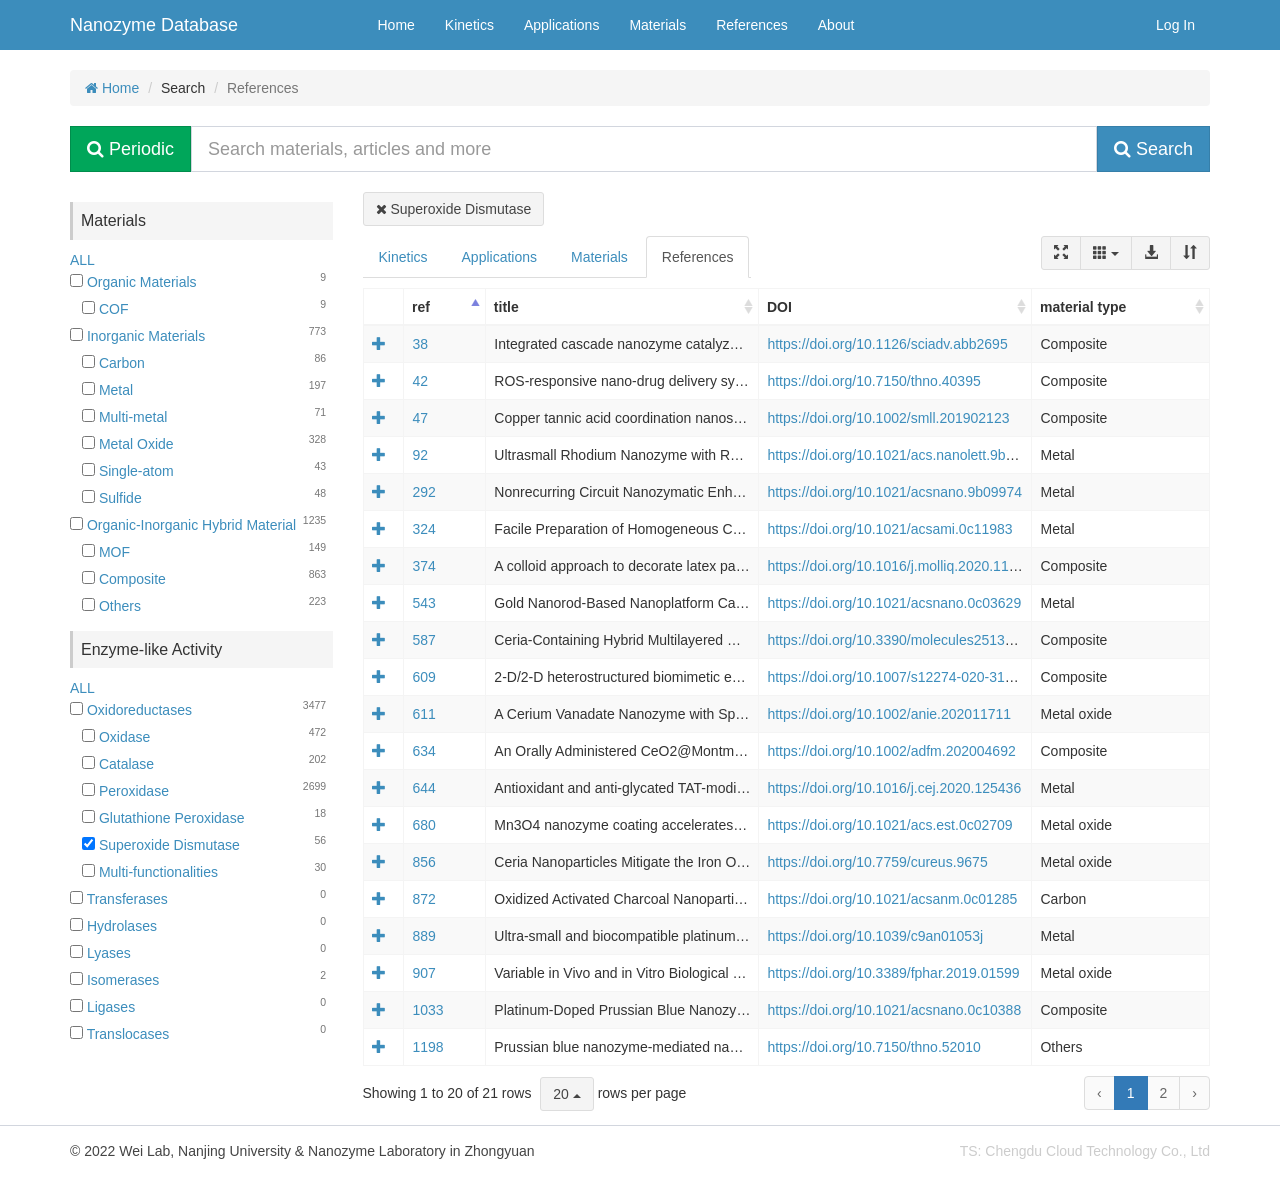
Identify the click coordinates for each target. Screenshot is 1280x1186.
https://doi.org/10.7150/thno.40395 (873, 381)
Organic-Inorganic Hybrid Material (183, 525)
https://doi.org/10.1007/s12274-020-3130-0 (899, 677)
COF (105, 309)
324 (423, 529)
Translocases (119, 1034)
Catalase (118, 764)
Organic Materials (133, 282)
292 (423, 492)
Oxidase (116, 737)
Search (1153, 149)
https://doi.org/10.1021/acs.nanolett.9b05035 (905, 455)
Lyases (100, 953)
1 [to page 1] (1131, 1093)
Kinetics (469, 25)
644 (423, 788)
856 (423, 862)
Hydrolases (113, 926)
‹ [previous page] (1099, 1093)
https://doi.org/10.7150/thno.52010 (873, 1047)
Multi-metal (124, 417)
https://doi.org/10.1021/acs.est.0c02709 (889, 825)
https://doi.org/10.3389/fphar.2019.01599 (893, 973)
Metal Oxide (128, 444)
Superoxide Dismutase (161, 845)
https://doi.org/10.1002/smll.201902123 (888, 418)
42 (420, 381)
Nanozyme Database (154, 25)
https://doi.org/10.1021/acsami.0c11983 (889, 529)
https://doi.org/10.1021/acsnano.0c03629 (894, 603)
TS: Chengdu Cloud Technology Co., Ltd (1085, 1151)
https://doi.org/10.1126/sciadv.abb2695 (887, 344)
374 (423, 566)
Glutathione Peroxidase (163, 818)
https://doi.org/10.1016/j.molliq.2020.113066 (903, 566)
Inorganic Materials (137, 336)
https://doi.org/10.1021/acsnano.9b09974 (894, 492)
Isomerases (114, 980)
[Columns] (1106, 253)
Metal (107, 390)
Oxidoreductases (131, 710)
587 (423, 640)
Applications (562, 25)
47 (420, 418)
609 (423, 677)
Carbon (113, 363)
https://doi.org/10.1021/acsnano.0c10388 (894, 1010)
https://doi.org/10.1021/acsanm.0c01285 (892, 899)
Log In (1175, 25)
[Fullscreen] (1061, 253)
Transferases (119, 899)
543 (423, 603)
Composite (124, 579)
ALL (82, 260)
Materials (657, 25)
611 (423, 714)
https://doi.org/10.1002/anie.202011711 (889, 714)
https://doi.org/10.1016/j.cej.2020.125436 (894, 788)
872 (423, 899)
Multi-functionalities (150, 872)
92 (420, 455)
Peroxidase (125, 791)
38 (420, 344)
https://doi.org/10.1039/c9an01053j (875, 936)
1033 (427, 1010)
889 (423, 936)
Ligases (102, 1007)
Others (111, 606)
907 (423, 973)
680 (423, 825)
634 (423, 751)
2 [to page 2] (1164, 1093)
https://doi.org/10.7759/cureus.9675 (877, 862)
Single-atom (128, 471)
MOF (106, 552)
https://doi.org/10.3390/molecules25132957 (901, 640)
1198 (427, 1047)
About (836, 25)
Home (396, 25)
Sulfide (112, 498)
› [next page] (1194, 1093)
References (752, 25)
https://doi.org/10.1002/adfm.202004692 (891, 751)
